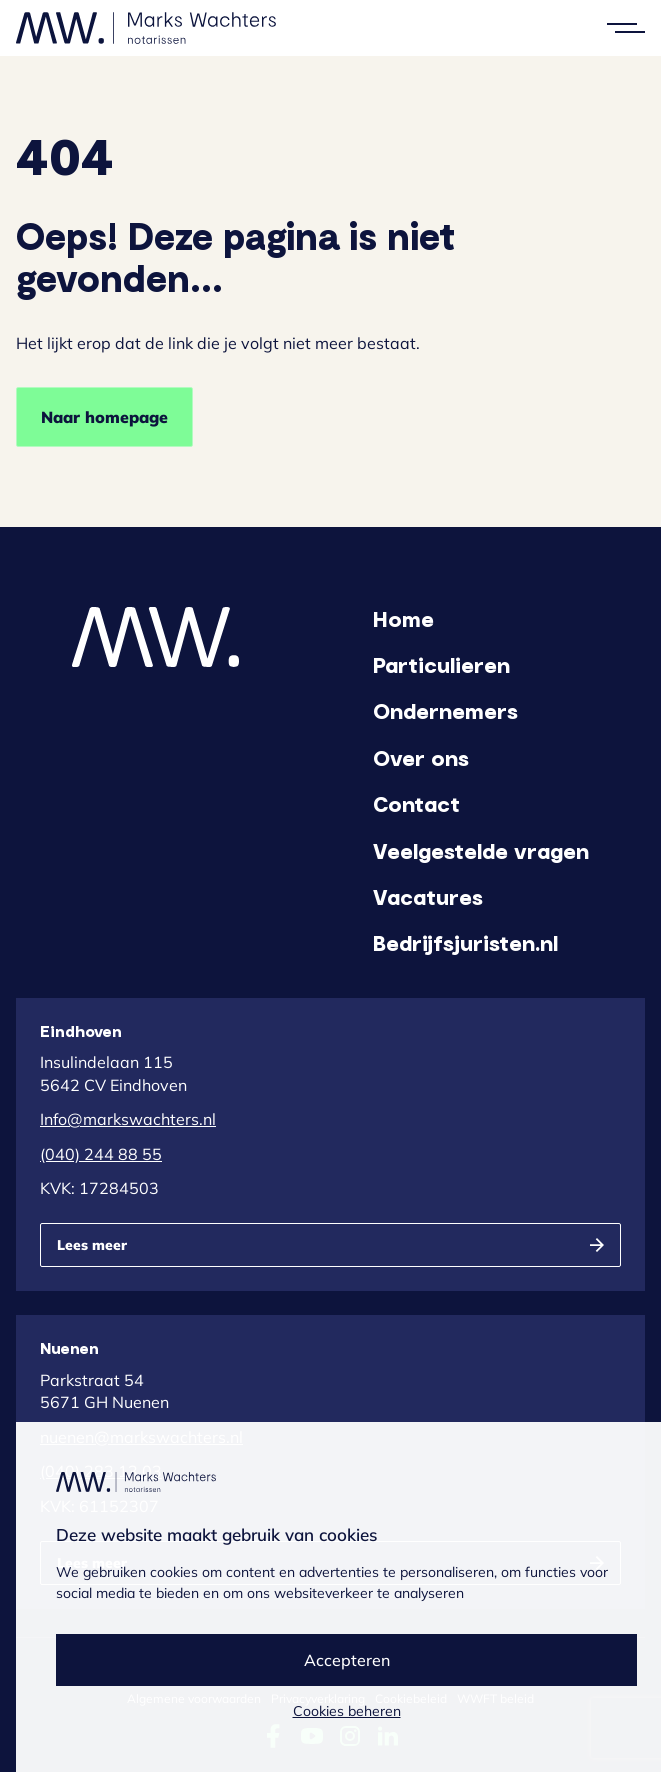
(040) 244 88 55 (101, 1154)
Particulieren (441, 664)
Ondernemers (445, 710)
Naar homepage (104, 417)
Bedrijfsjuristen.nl (465, 942)
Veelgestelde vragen (481, 850)
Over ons (421, 757)
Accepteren (347, 1660)
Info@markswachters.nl (128, 1119)
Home (403, 618)
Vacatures (428, 896)
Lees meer (92, 1245)
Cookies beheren (347, 1711)
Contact (416, 803)
